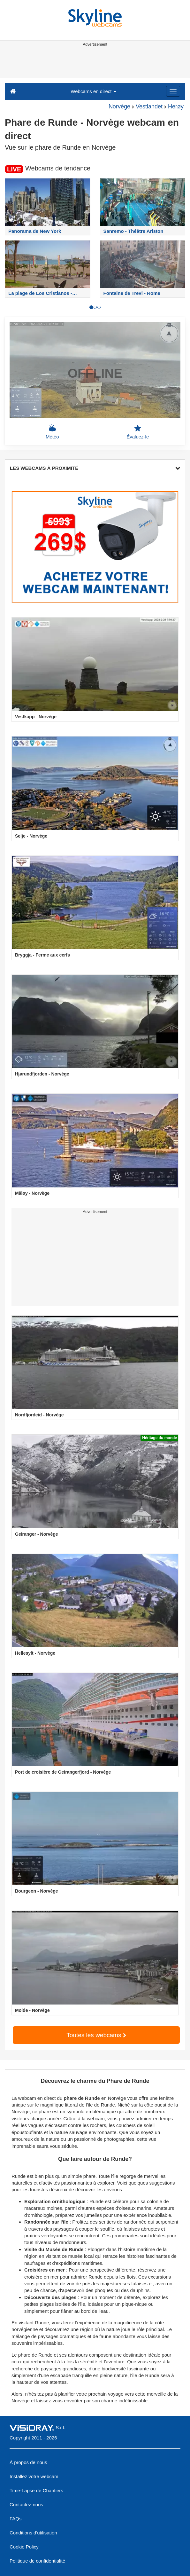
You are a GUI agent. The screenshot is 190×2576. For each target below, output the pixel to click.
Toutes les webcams (96, 2035)
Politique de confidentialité (37, 2561)
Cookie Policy (24, 2546)
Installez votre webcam (34, 2476)
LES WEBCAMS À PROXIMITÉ (95, 468)
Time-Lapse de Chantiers (36, 2490)
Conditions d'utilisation (33, 2532)
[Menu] (173, 91)
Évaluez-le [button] (137, 431)
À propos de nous (28, 2462)
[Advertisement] (94, 63)
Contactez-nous (26, 2504)
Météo (52, 431)
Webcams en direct (93, 91)
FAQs (16, 2518)
